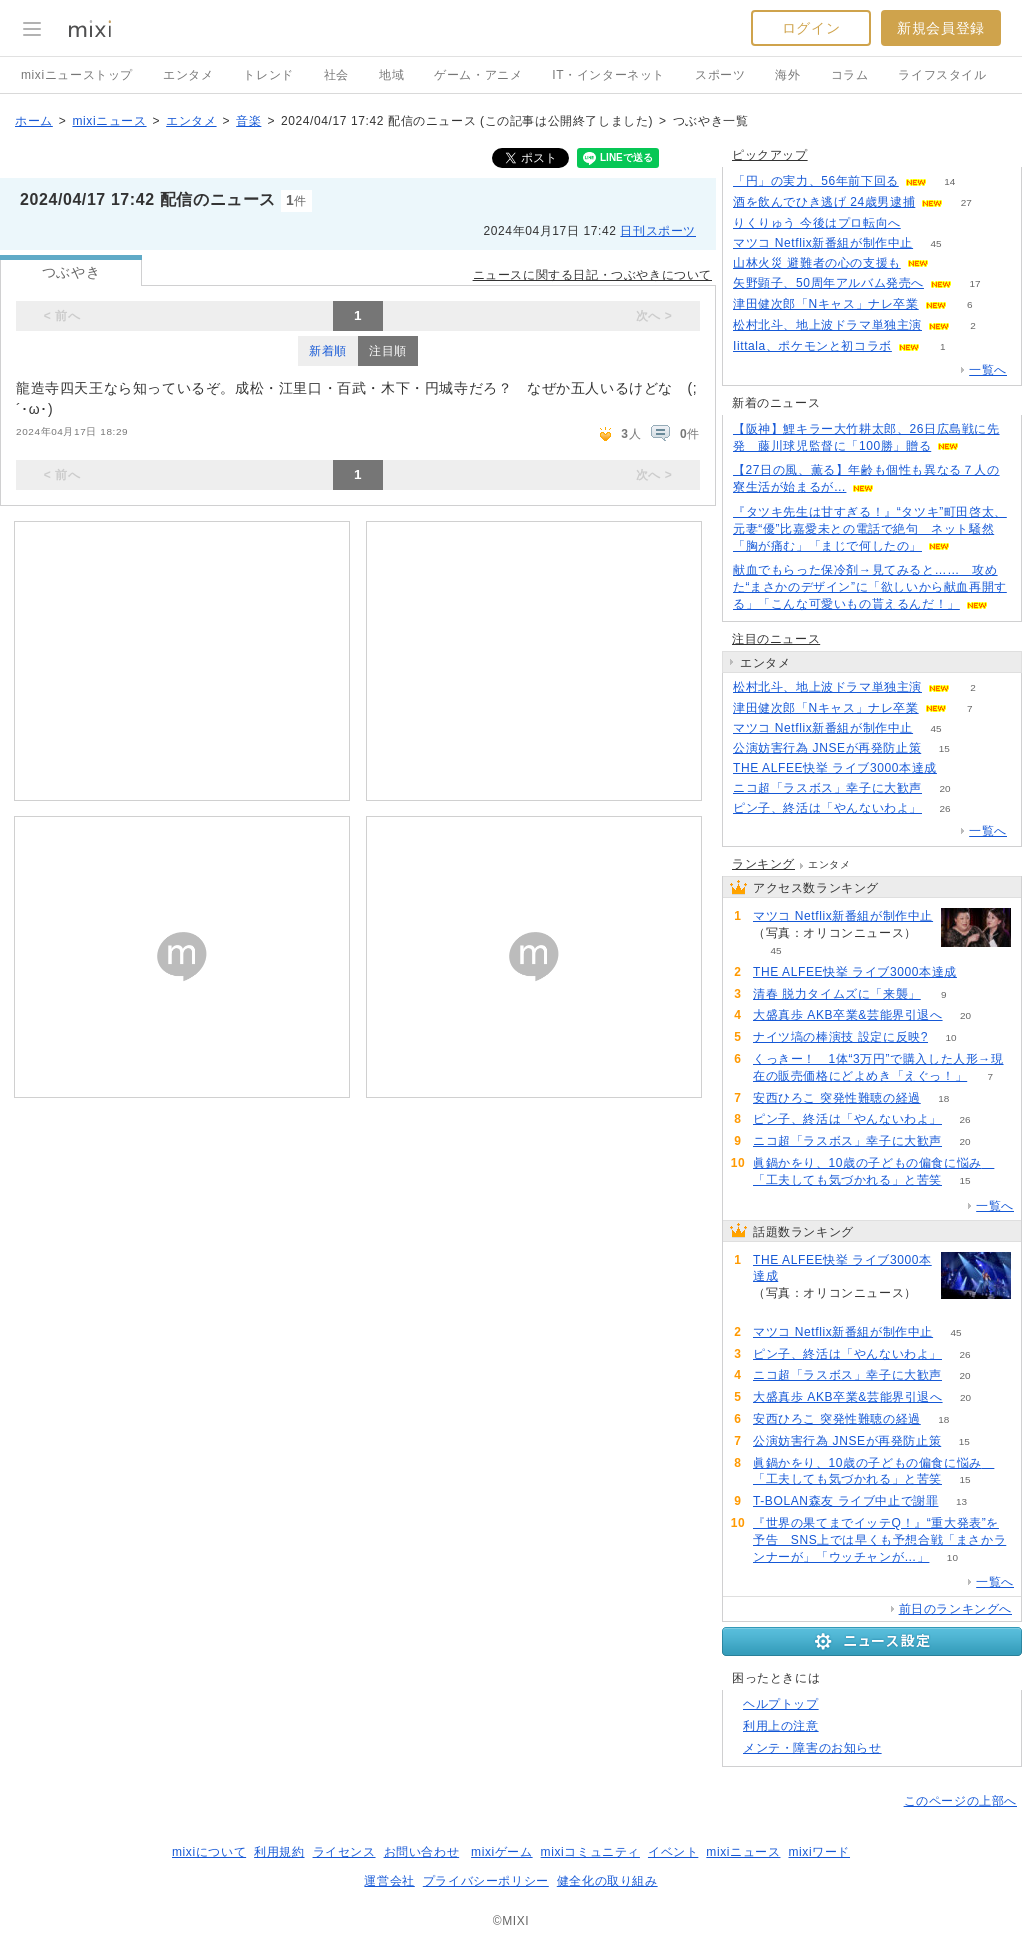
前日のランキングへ (955, 1609)
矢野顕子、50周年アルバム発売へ (828, 283)
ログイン (811, 28)
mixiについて (209, 1852)
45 (936, 243)
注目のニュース (776, 639)
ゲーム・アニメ (478, 75)
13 (961, 1501)
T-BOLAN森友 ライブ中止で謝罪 (845, 1501)
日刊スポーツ (658, 231)
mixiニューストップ (77, 75)
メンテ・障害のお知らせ (812, 1748)
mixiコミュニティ (590, 1852)
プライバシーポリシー (486, 1881)
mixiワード (819, 1852)
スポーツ (720, 75)
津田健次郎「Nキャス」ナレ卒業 (826, 304)
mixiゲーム (502, 1852)
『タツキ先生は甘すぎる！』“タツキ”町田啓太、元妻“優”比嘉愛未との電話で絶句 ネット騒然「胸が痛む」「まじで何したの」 (870, 529)
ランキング (763, 864)
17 (974, 283)
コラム (850, 75)
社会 (336, 75)
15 (944, 748)
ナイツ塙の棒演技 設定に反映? (840, 1037)
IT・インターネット (608, 75)
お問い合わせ (422, 1852)
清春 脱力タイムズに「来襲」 (837, 994)
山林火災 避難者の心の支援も (817, 263)
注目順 (388, 351)
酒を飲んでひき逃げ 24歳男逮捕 (824, 202)
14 (949, 181)
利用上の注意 (781, 1726)
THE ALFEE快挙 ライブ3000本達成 (835, 768)
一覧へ (988, 370)
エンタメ (188, 75)
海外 (787, 75)
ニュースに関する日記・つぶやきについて (592, 275)
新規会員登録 (941, 28)
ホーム (34, 121)
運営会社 (389, 1881)
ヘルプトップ (781, 1704)
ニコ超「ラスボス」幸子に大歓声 (827, 788)
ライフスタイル (942, 75)
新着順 (328, 351)
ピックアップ (770, 155)
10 (950, 1037)
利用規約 (279, 1852)
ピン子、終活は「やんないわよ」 (827, 808)
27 (966, 202)
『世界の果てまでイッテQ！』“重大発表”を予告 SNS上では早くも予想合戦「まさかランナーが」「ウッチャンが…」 (879, 1540)
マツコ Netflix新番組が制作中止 (823, 243)
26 (944, 808)
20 (944, 788)
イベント (673, 1852)
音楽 (248, 121)
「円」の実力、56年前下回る (816, 181)
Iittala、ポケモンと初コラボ (812, 346)
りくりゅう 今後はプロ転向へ (817, 223)
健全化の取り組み (607, 1881)
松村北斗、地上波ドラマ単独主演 (827, 325)
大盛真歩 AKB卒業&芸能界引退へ (848, 1015)
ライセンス (344, 1852)
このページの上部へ (960, 1801)
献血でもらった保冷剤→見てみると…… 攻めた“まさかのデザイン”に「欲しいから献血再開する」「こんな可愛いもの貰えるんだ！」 (870, 587)
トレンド (268, 75)
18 (943, 1098)
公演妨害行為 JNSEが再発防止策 (827, 748)
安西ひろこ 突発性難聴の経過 (837, 1098)
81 (959, 768)
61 (923, 223)
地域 (391, 75)
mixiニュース (109, 121)
